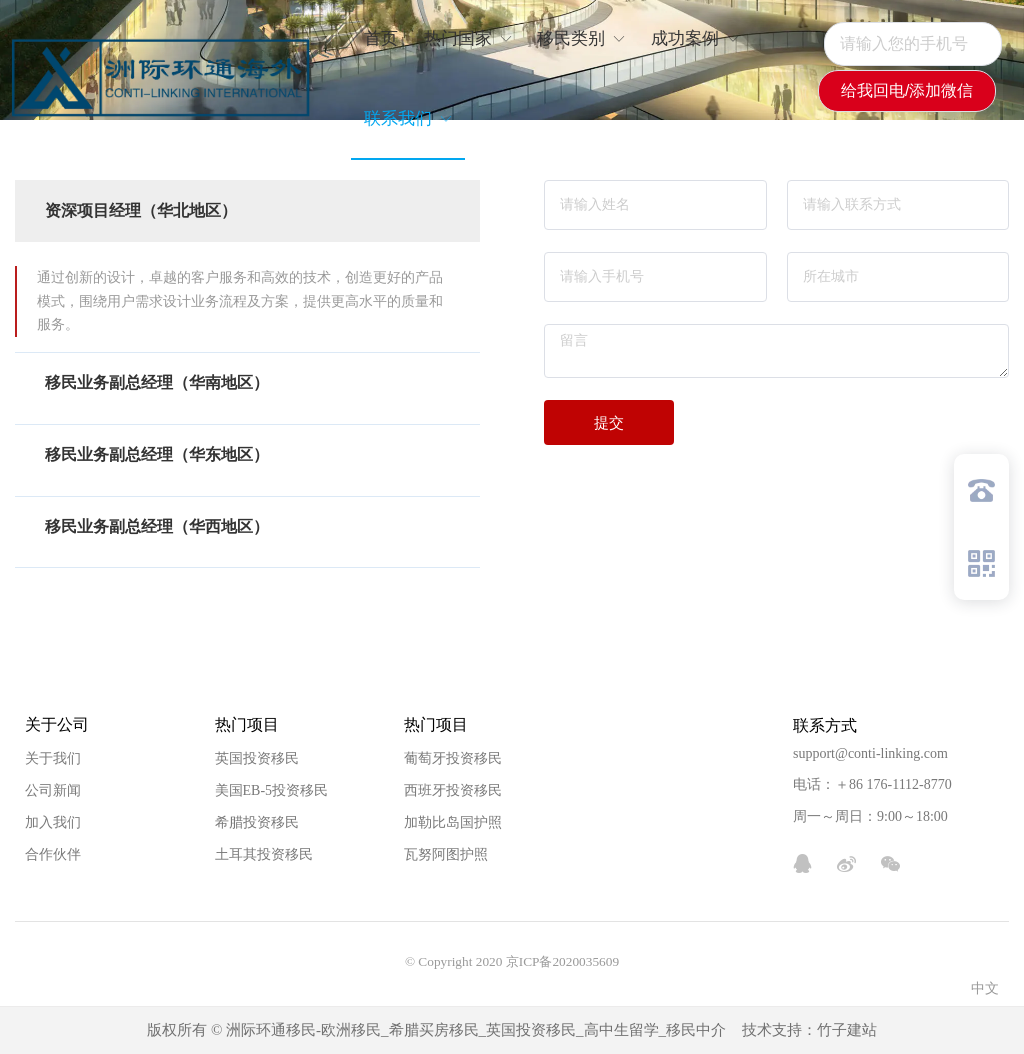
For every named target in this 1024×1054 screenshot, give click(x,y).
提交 (609, 422)
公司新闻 (53, 790)
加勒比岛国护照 (453, 822)
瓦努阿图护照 (446, 854)
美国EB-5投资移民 (272, 790)
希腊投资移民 (257, 822)
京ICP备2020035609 (562, 961)
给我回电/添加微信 (907, 90)
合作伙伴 (53, 854)
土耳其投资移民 (264, 854)
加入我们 (53, 822)
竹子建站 (847, 1030)
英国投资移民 (257, 758)
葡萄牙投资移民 (453, 758)
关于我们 (53, 758)
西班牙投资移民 (453, 790)
